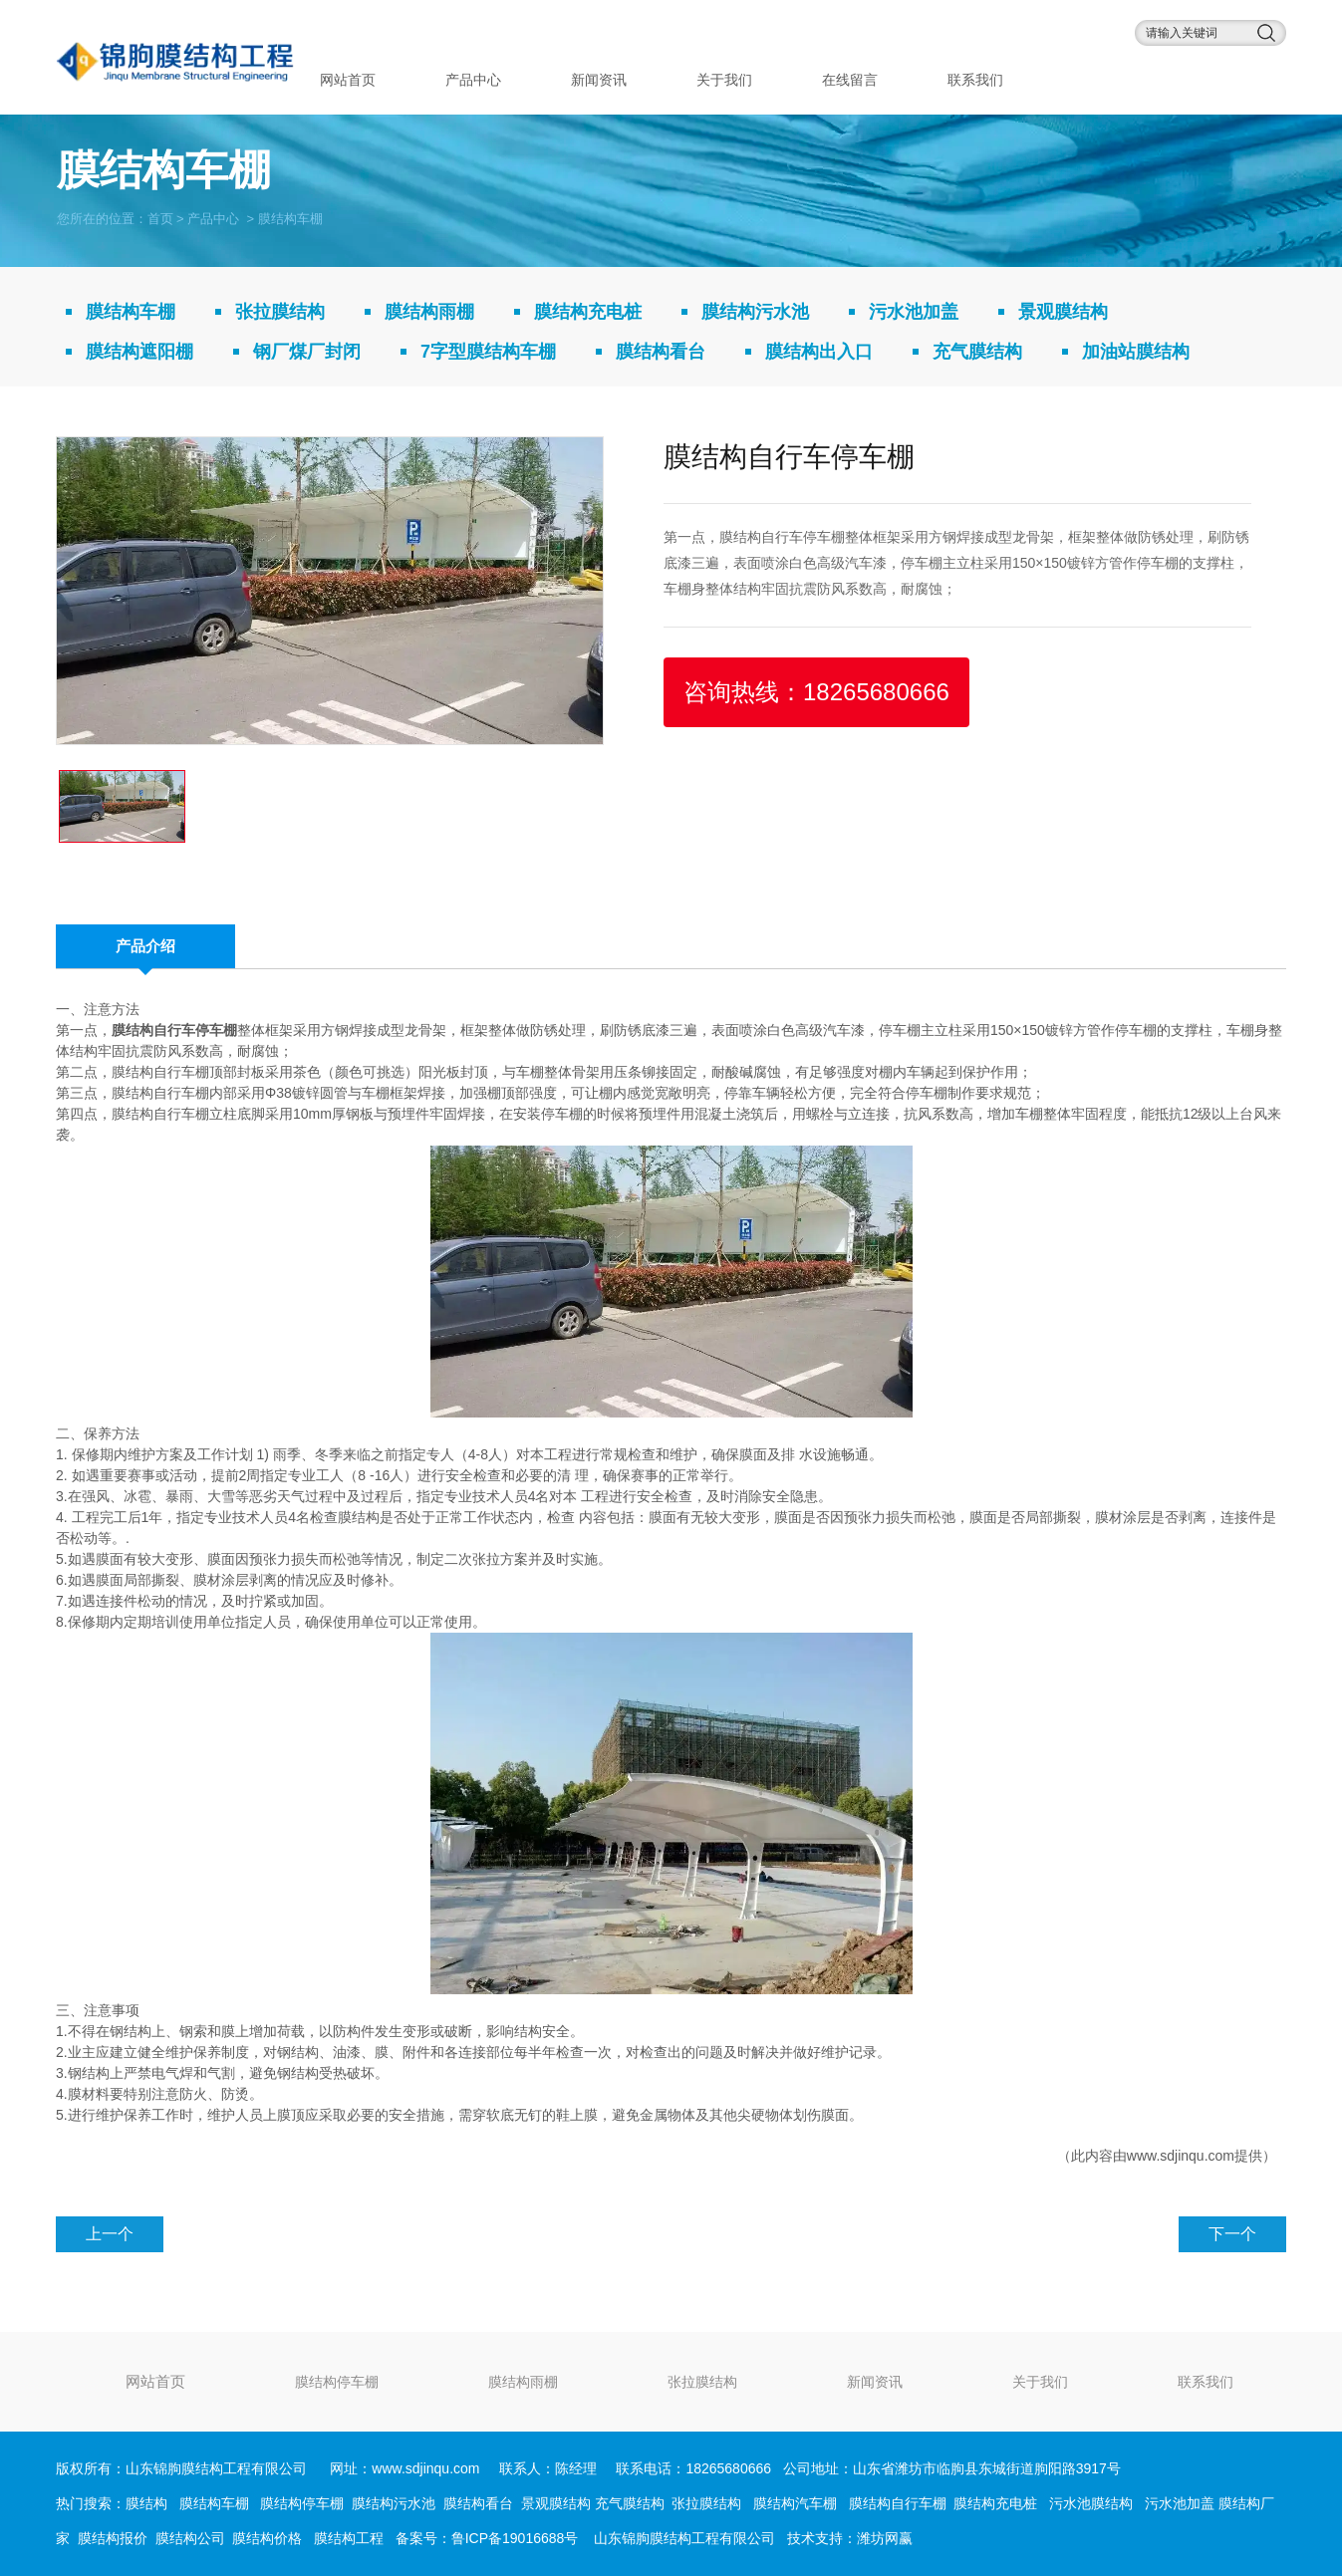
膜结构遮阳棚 (139, 352)
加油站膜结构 (1136, 352)
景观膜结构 (1063, 312)
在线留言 (850, 80)
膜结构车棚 (130, 312)
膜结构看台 (660, 352)
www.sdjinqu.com (1180, 2156)
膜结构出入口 (819, 352)
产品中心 (473, 80)
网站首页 (348, 80)
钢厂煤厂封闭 (307, 352)
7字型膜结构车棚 (488, 352)
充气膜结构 (977, 352)
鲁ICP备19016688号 (515, 2538)
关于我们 (724, 80)
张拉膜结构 (280, 312)
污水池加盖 (913, 312)
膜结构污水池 (755, 312)
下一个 (1232, 2233)
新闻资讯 (599, 80)
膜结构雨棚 (429, 312)
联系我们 (975, 80)
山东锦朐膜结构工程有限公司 (684, 2538)
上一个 (110, 2233)
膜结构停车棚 (337, 2382)
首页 (160, 217)
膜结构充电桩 (588, 312)
